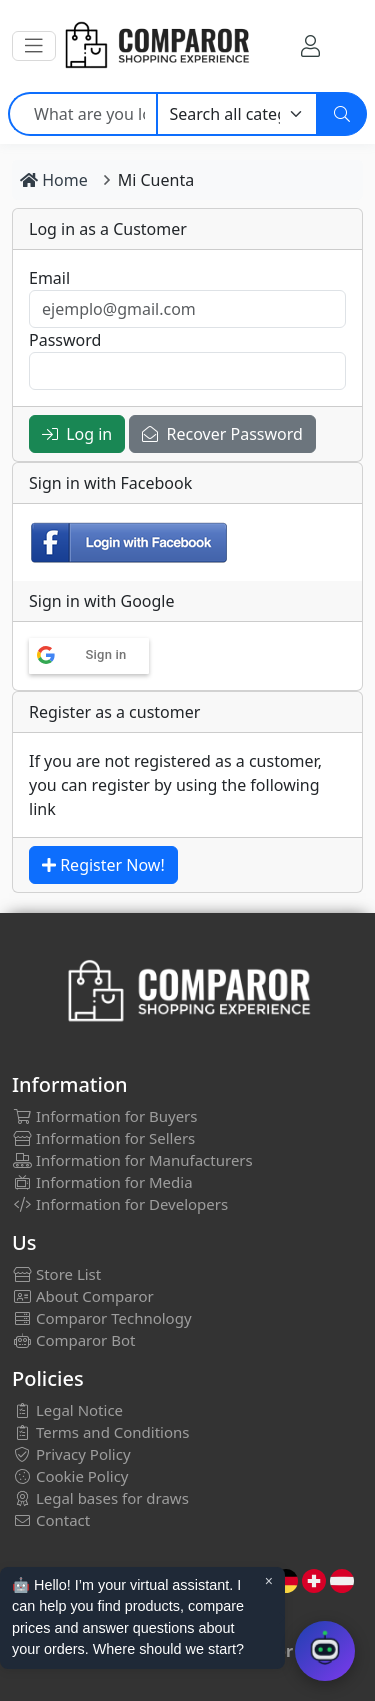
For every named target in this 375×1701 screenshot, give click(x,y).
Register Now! (103, 865)
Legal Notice (67, 1410)
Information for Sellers (103, 1138)
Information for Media (102, 1182)
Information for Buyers (105, 1116)
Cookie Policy (70, 1476)
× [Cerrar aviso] (269, 1581)
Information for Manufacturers (132, 1160)
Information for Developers (120, 1204)
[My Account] (310, 45)
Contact (51, 1520)
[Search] (342, 114)
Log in (77, 434)
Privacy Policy (71, 1454)
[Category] (237, 114)
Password (65, 340)
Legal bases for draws (100, 1498)
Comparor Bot (73, 1340)
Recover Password (222, 434)
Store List (56, 1274)
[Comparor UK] (156, 46)
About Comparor (83, 1296)
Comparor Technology (102, 1318)
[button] (34, 46)
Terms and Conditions (101, 1432)
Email (49, 278)
